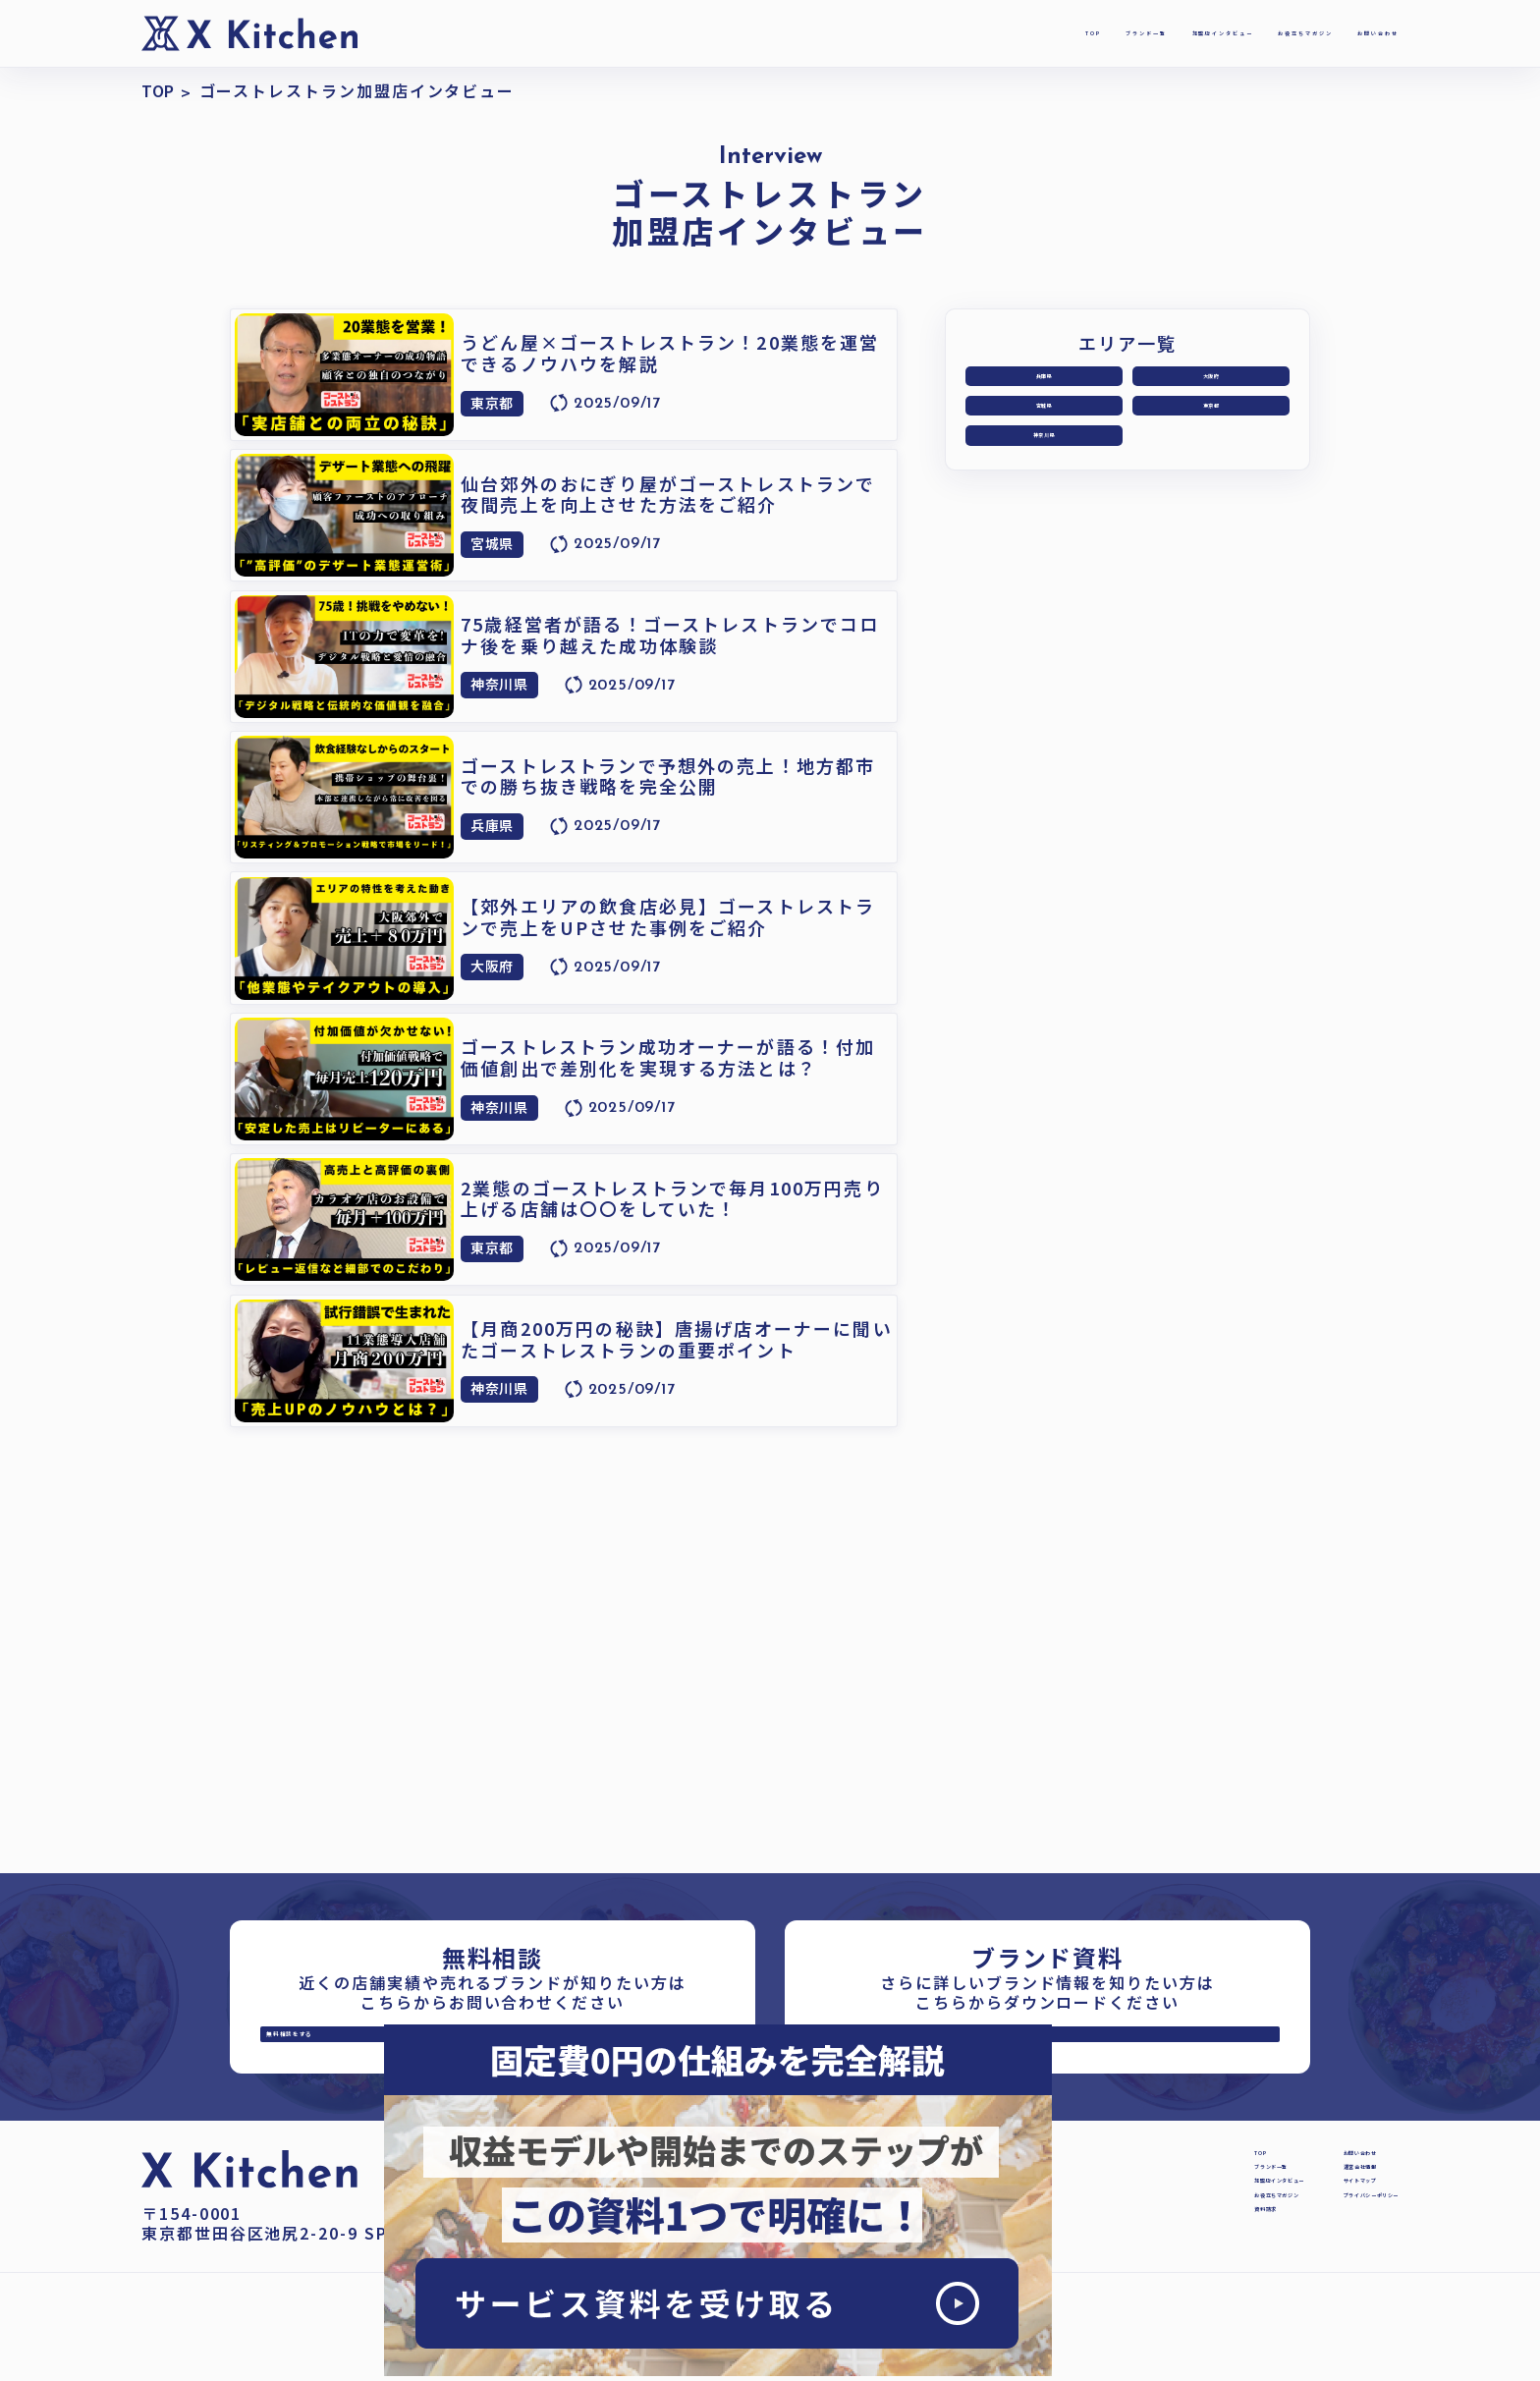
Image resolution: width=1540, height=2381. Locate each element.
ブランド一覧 (866, 33)
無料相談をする (415, 2051)
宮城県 (1044, 424)
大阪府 (1211, 382)
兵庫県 (1044, 382)
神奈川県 (1044, 468)
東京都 (1211, 424)
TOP (769, 33)
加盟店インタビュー (1023, 33)
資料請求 (1060, 2301)
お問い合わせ (1345, 33)
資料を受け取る (970, 2051)
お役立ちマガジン (1198, 33)
